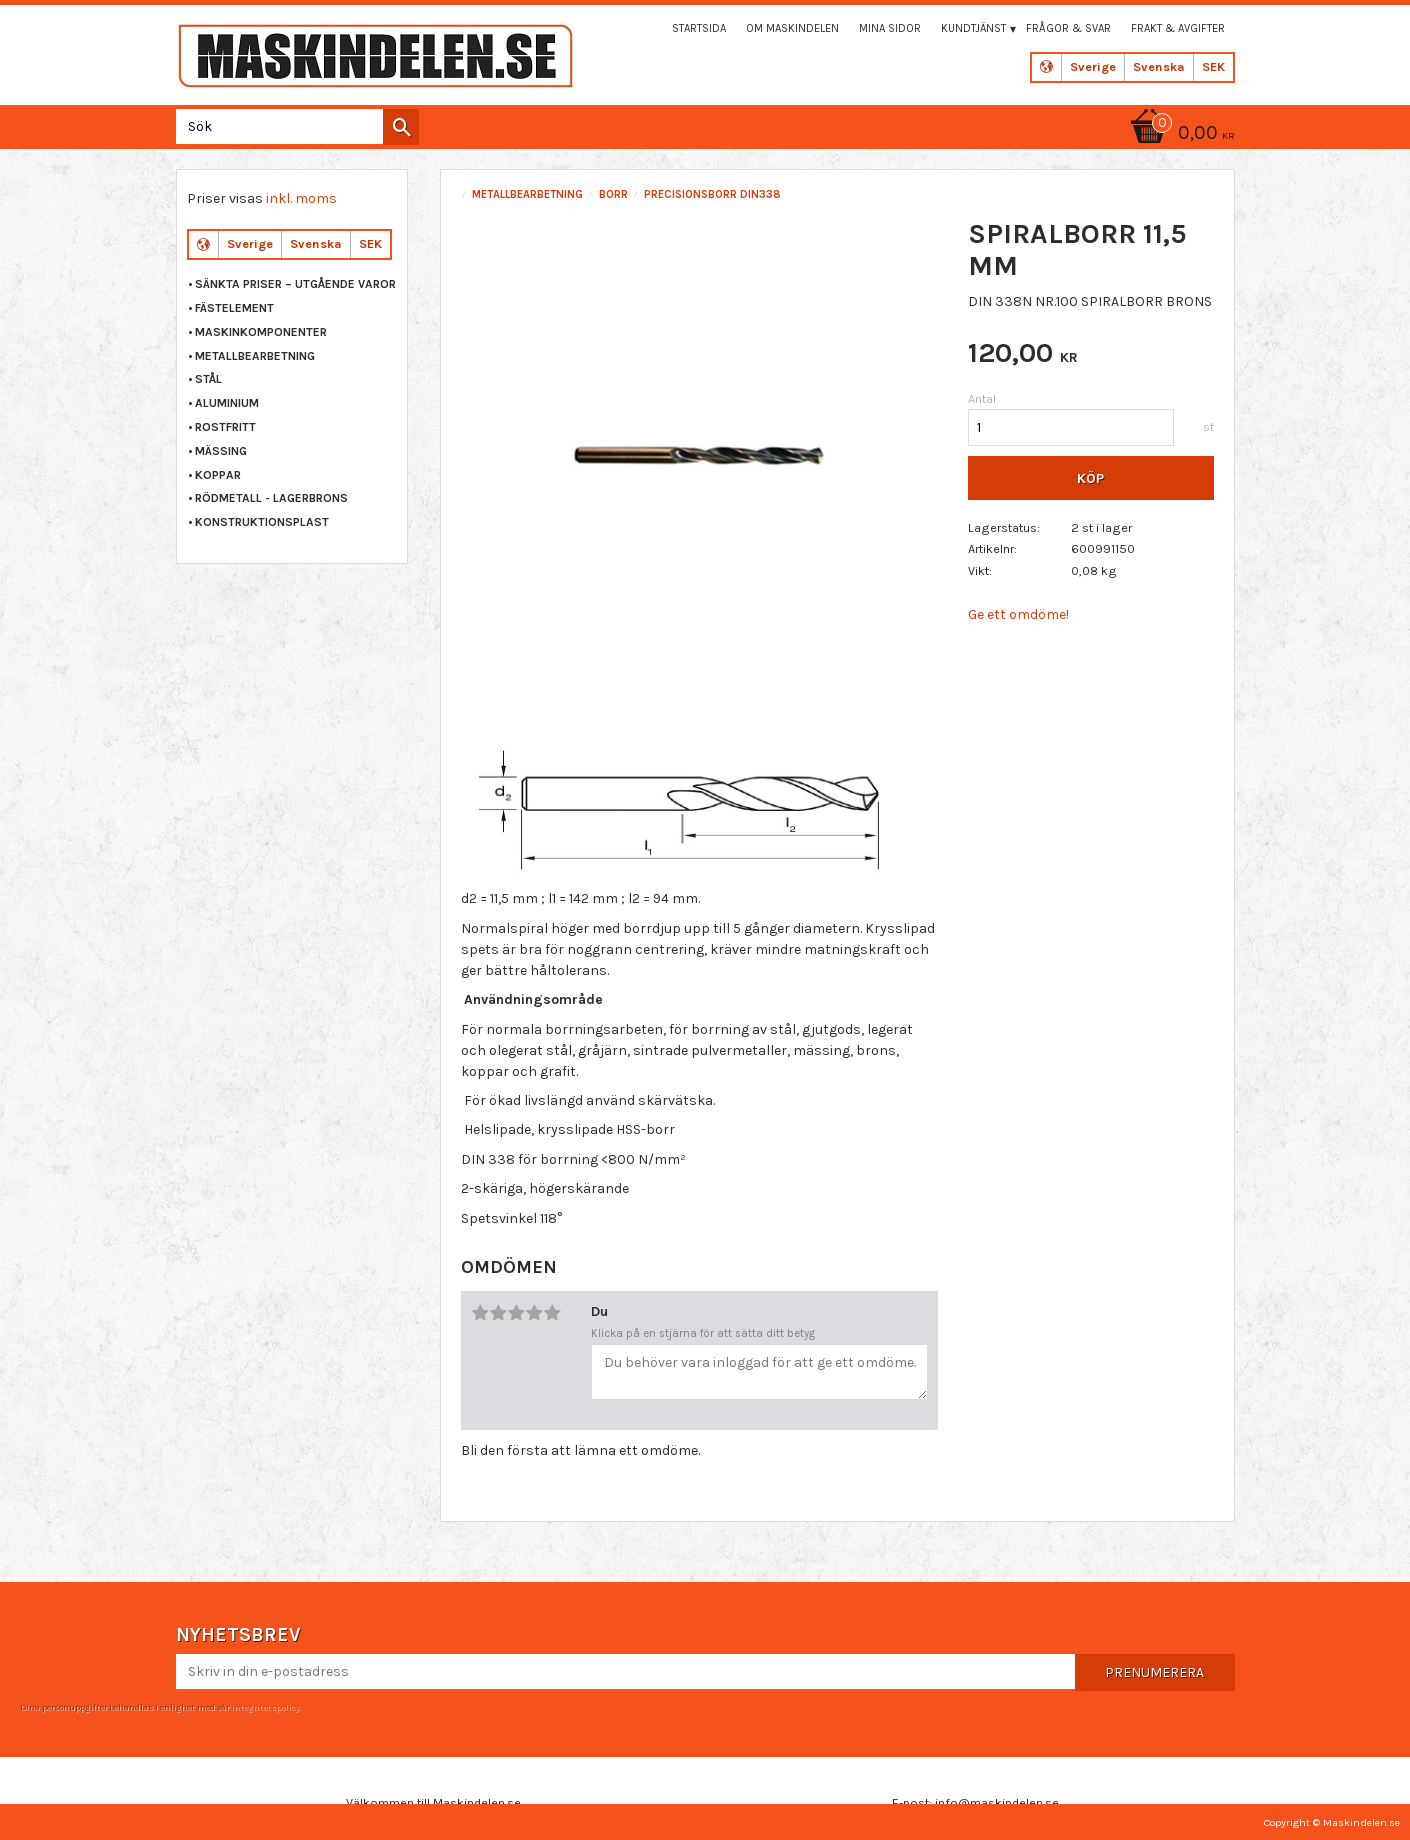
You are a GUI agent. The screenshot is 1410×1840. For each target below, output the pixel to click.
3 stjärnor (516, 1313)
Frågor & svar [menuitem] (1068, 28)
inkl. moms (301, 198)
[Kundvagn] (1179, 134)
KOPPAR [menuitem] (218, 475)
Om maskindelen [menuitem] (792, 28)
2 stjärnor (498, 1313)
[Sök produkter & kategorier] (293, 126)
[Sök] (401, 127)
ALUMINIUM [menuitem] (227, 403)
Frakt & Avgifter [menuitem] (1178, 28)
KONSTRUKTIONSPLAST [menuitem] (262, 522)
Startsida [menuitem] (699, 28)
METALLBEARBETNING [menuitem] (255, 356)
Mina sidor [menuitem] (890, 28)
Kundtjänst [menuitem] (973, 28)
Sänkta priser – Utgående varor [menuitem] (295, 284)
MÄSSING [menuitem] (221, 451)
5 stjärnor (552, 1313)
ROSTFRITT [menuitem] (225, 427)
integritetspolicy (265, 1707)
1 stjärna (480, 1313)
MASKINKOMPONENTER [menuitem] (261, 332)
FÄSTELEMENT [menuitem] (234, 308)
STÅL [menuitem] (208, 379)
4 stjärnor (534, 1313)
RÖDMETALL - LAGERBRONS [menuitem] (271, 498)
